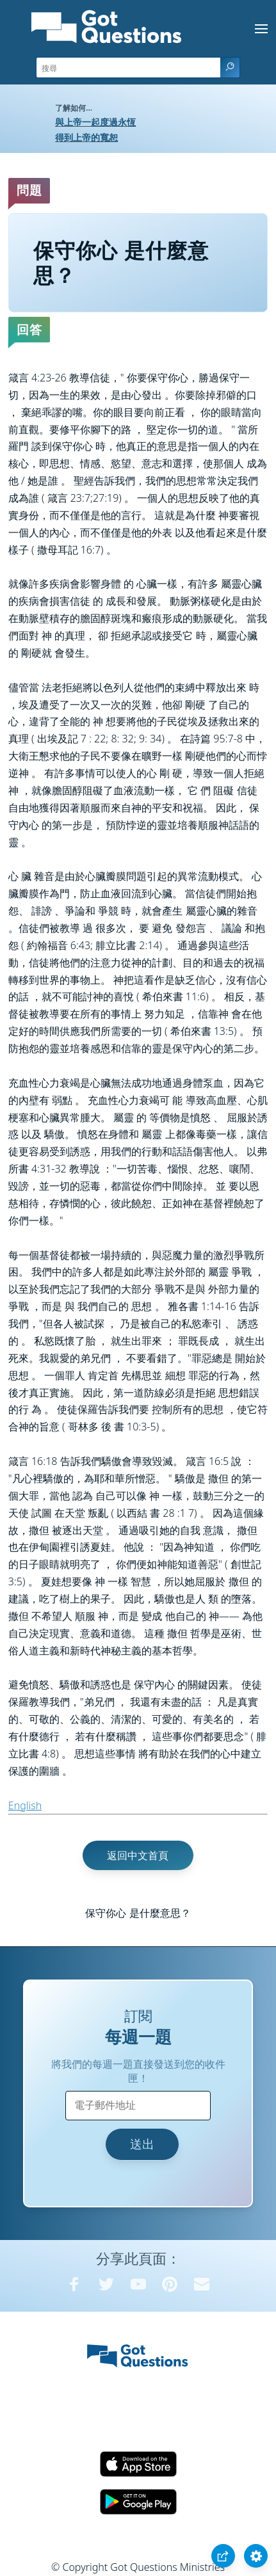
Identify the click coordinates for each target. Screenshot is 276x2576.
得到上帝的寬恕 (86, 137)
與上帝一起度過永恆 (95, 122)
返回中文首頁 (137, 1855)
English (25, 1805)
